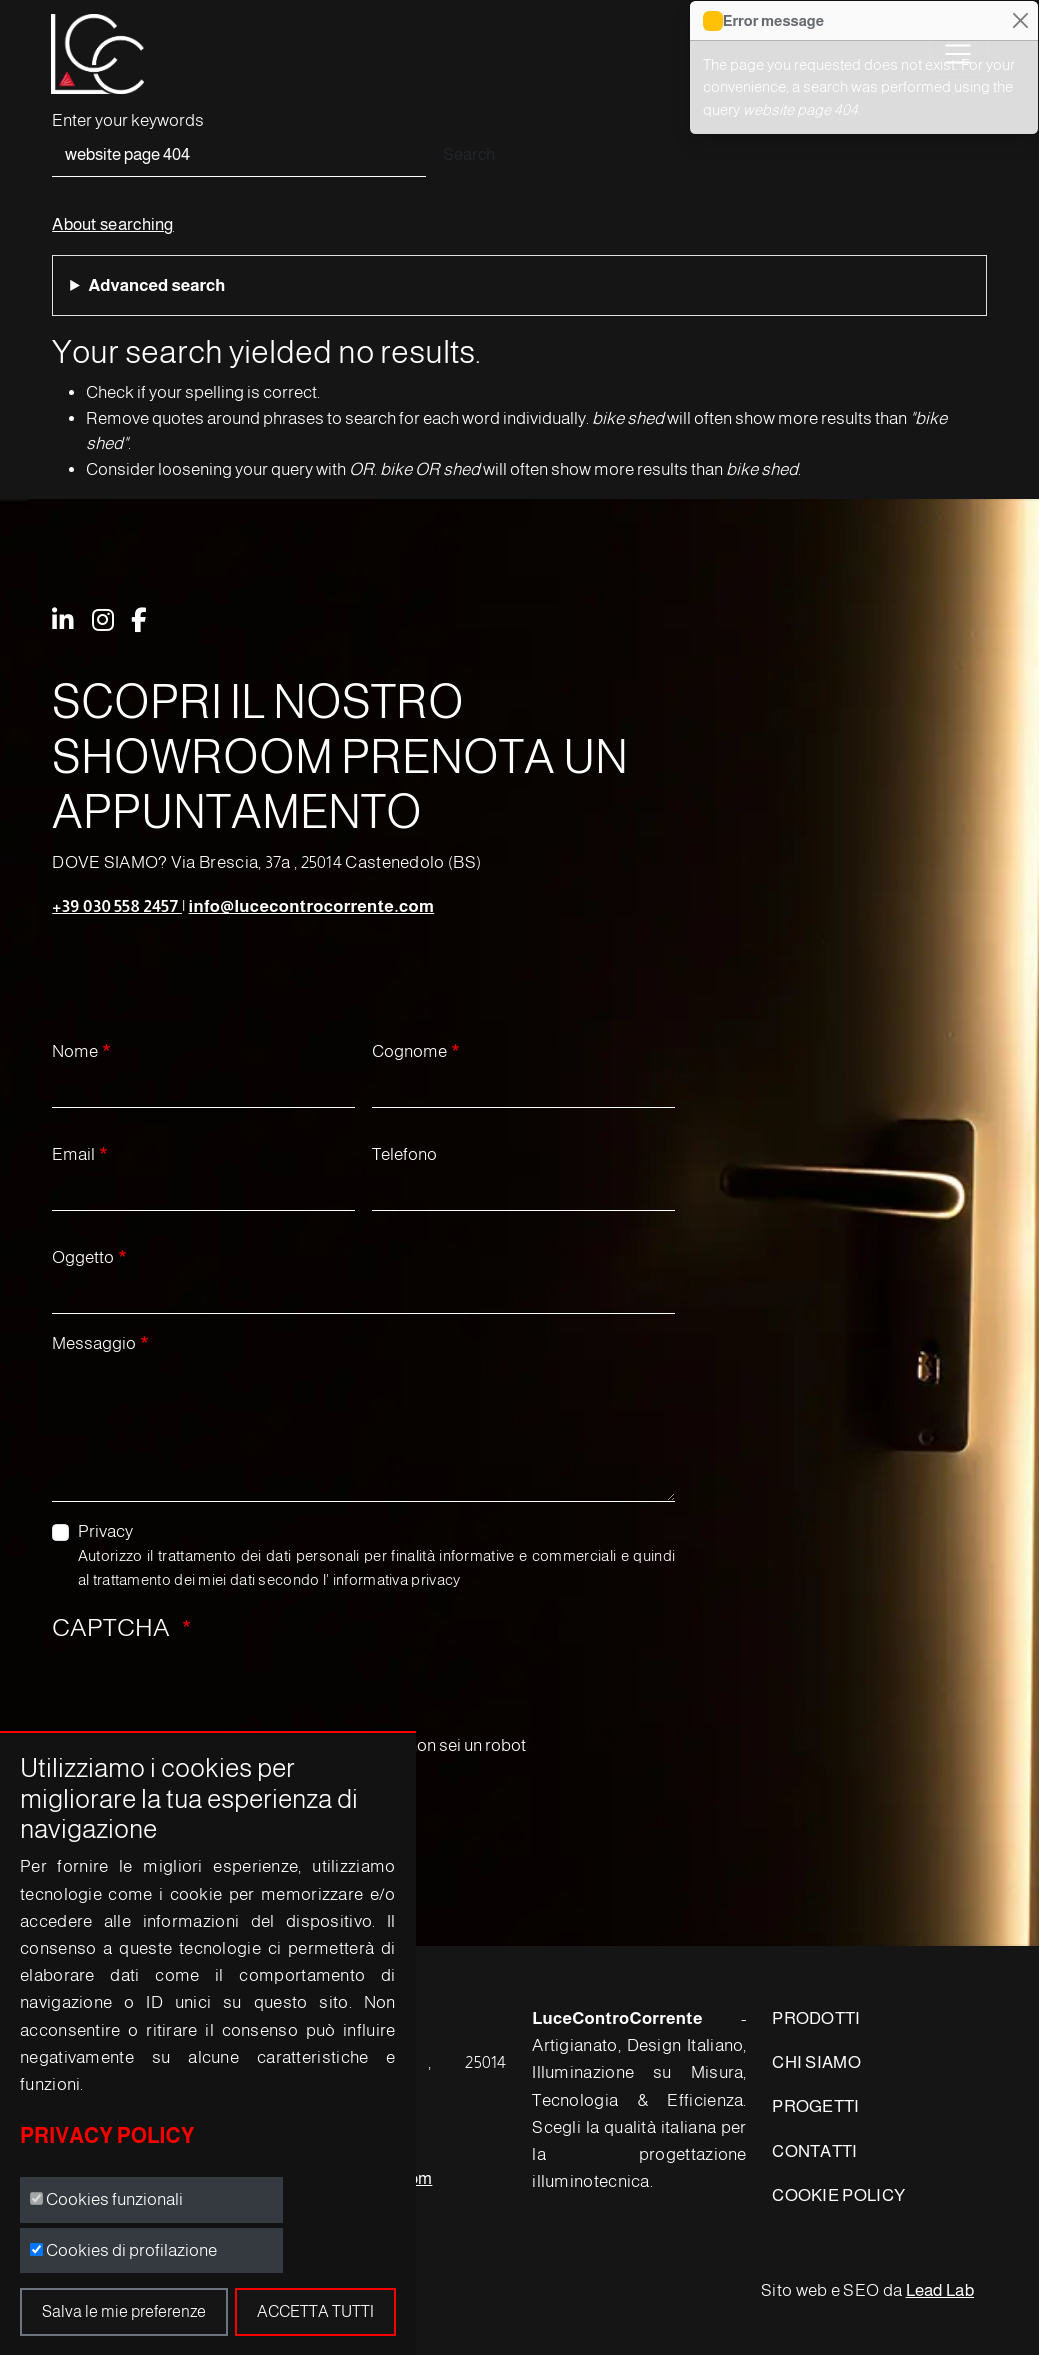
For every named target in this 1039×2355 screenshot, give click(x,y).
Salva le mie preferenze (124, 2311)
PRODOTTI (816, 2018)
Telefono (404, 1154)
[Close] (1020, 21)
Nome (75, 1051)
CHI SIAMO (816, 2062)
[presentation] (204, 1694)
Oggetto (83, 1257)
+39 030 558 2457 (117, 906)
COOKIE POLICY (838, 2195)
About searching (113, 224)
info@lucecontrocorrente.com (312, 906)
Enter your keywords (128, 120)
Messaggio (94, 1343)
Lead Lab (940, 2290)
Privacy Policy (107, 2135)
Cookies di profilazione (131, 2250)
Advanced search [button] (156, 285)
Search (469, 154)
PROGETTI (815, 2106)
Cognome (409, 1051)
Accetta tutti (315, 2311)
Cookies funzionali (114, 2199)
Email (73, 1154)
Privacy (105, 1531)
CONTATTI (814, 2151)
